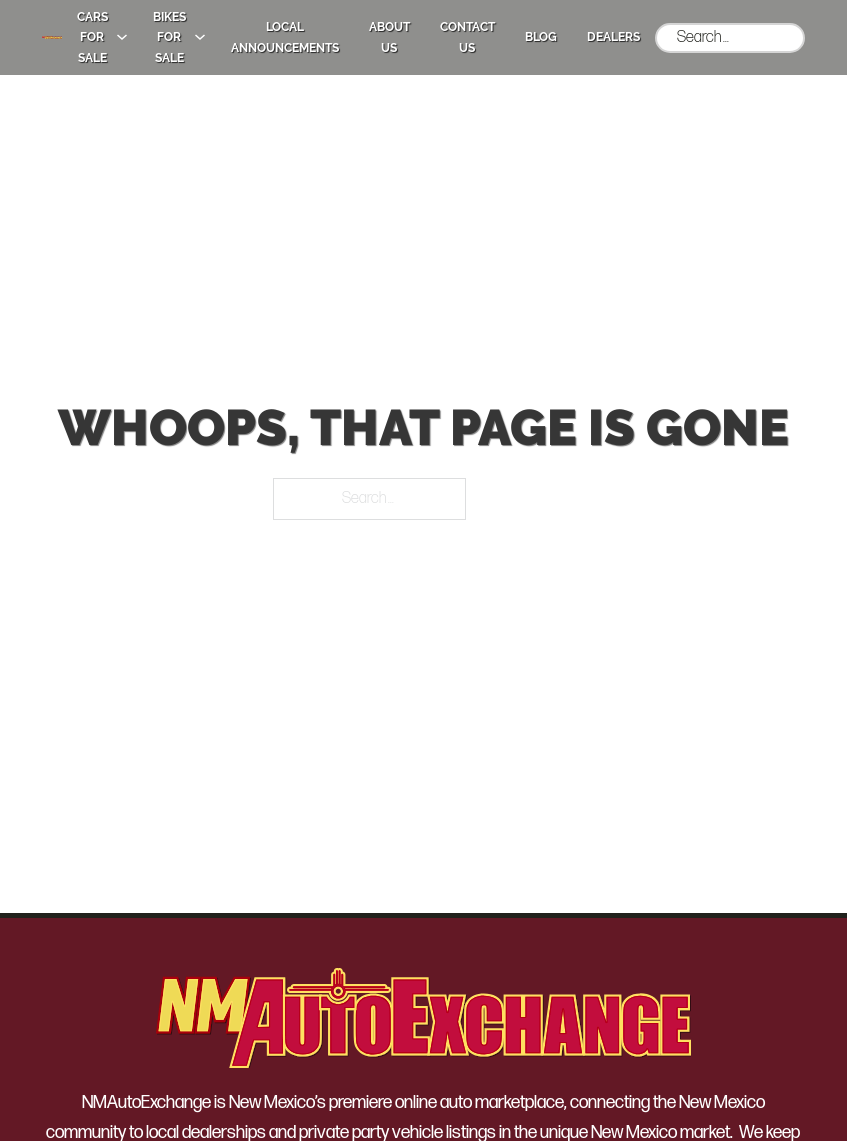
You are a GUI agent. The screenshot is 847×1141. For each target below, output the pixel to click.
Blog (541, 37)
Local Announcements (285, 37)
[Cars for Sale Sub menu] (122, 37)
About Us (389, 37)
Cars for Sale (92, 37)
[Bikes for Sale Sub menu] (200, 37)
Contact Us (467, 37)
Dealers (613, 37)
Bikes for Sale (169, 37)
